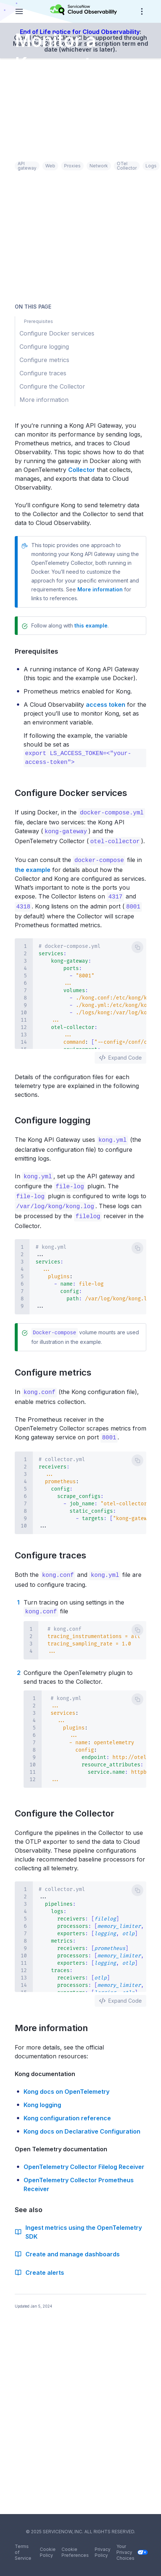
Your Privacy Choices (131, 2552)
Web (50, 165)
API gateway (27, 165)
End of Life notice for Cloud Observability (80, 31)
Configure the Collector (69, 1807)
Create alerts (39, 2266)
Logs (151, 165)
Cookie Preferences (75, 2552)
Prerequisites (39, 651)
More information (100, 589)
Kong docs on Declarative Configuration (82, 2125)
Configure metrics (57, 1368)
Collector (81, 469)
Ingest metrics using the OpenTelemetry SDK (78, 2226)
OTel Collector (127, 165)
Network (99, 165)
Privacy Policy (103, 2552)
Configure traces (55, 1550)
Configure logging (57, 1118)
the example (32, 868)
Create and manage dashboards (67, 2248)
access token (105, 704)
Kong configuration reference (67, 2112)
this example (91, 625)
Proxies (72, 165)
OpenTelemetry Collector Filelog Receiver (84, 2161)
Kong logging (42, 2099)
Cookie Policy (48, 2552)
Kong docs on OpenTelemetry (66, 2085)
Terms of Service (23, 2552)
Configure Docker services (75, 793)
